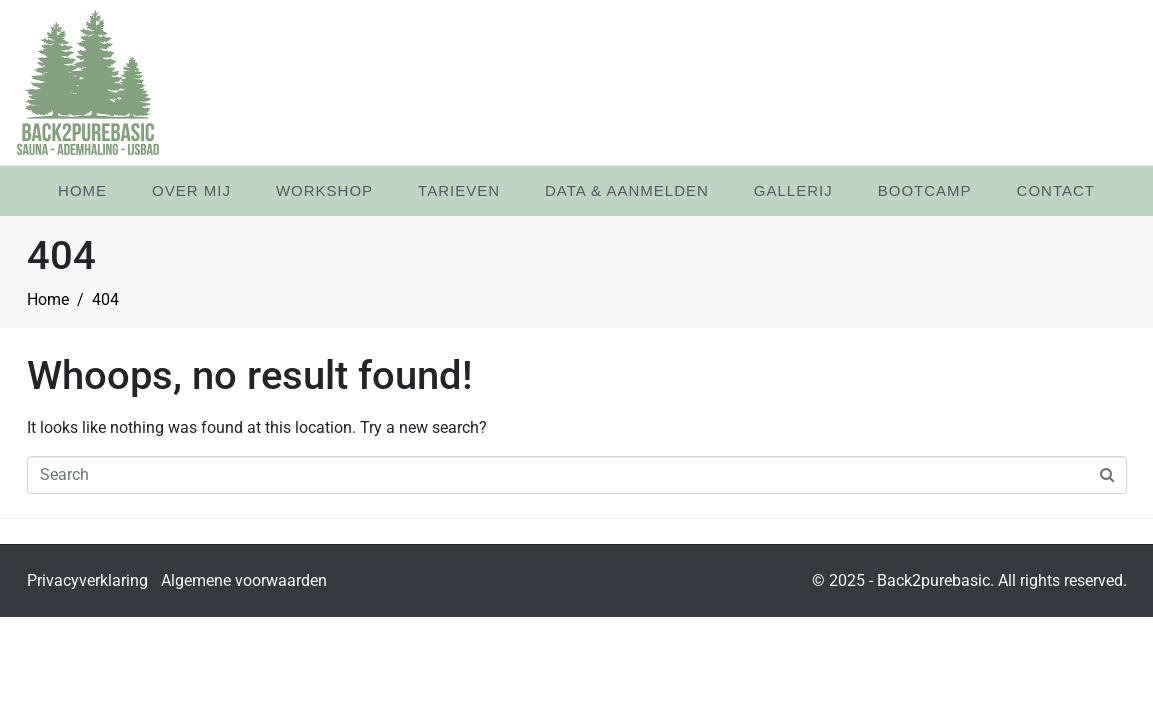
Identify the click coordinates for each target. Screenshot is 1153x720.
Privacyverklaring (87, 580)
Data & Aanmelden (627, 190)
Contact (1056, 190)
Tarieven (459, 190)
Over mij (191, 190)
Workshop (324, 190)
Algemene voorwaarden (244, 580)
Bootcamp (925, 190)
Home (82, 190)
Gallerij (793, 190)
